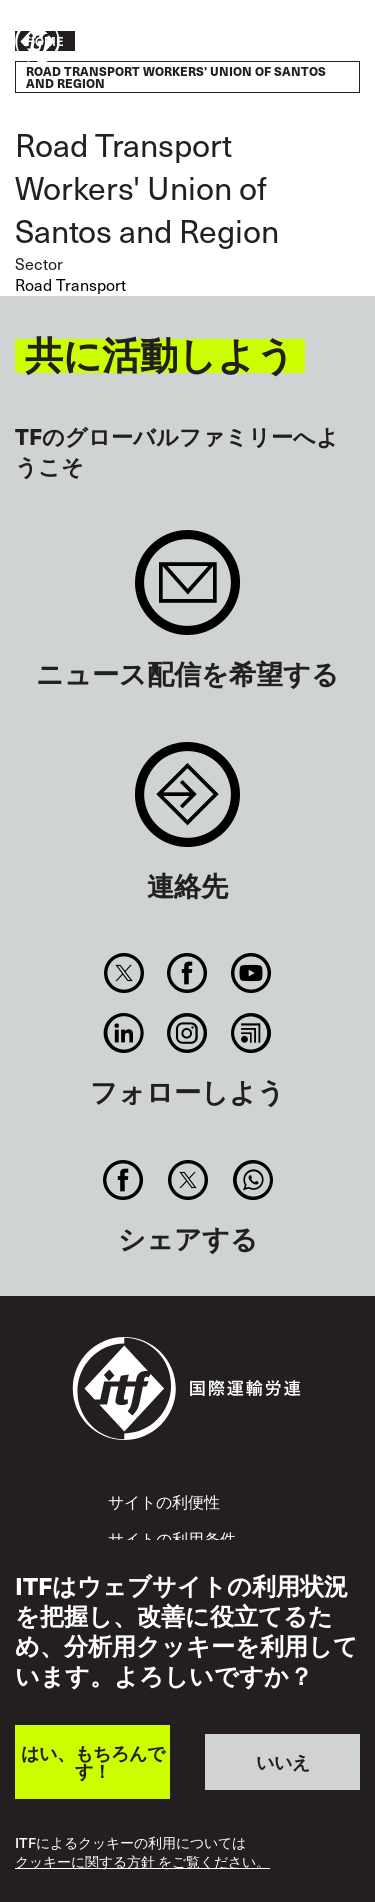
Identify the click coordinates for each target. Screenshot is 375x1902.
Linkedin (124, 1033)
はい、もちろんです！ (93, 1761)
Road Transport (70, 284)
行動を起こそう (301, 43)
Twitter (124, 973)
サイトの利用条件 (172, 1538)
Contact (187, 804)
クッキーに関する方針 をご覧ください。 (142, 1862)
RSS (250, 1033)
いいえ (283, 1761)
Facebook (187, 973)
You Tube (250, 973)
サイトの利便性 (164, 1501)
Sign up (187, 592)
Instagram (187, 1033)
